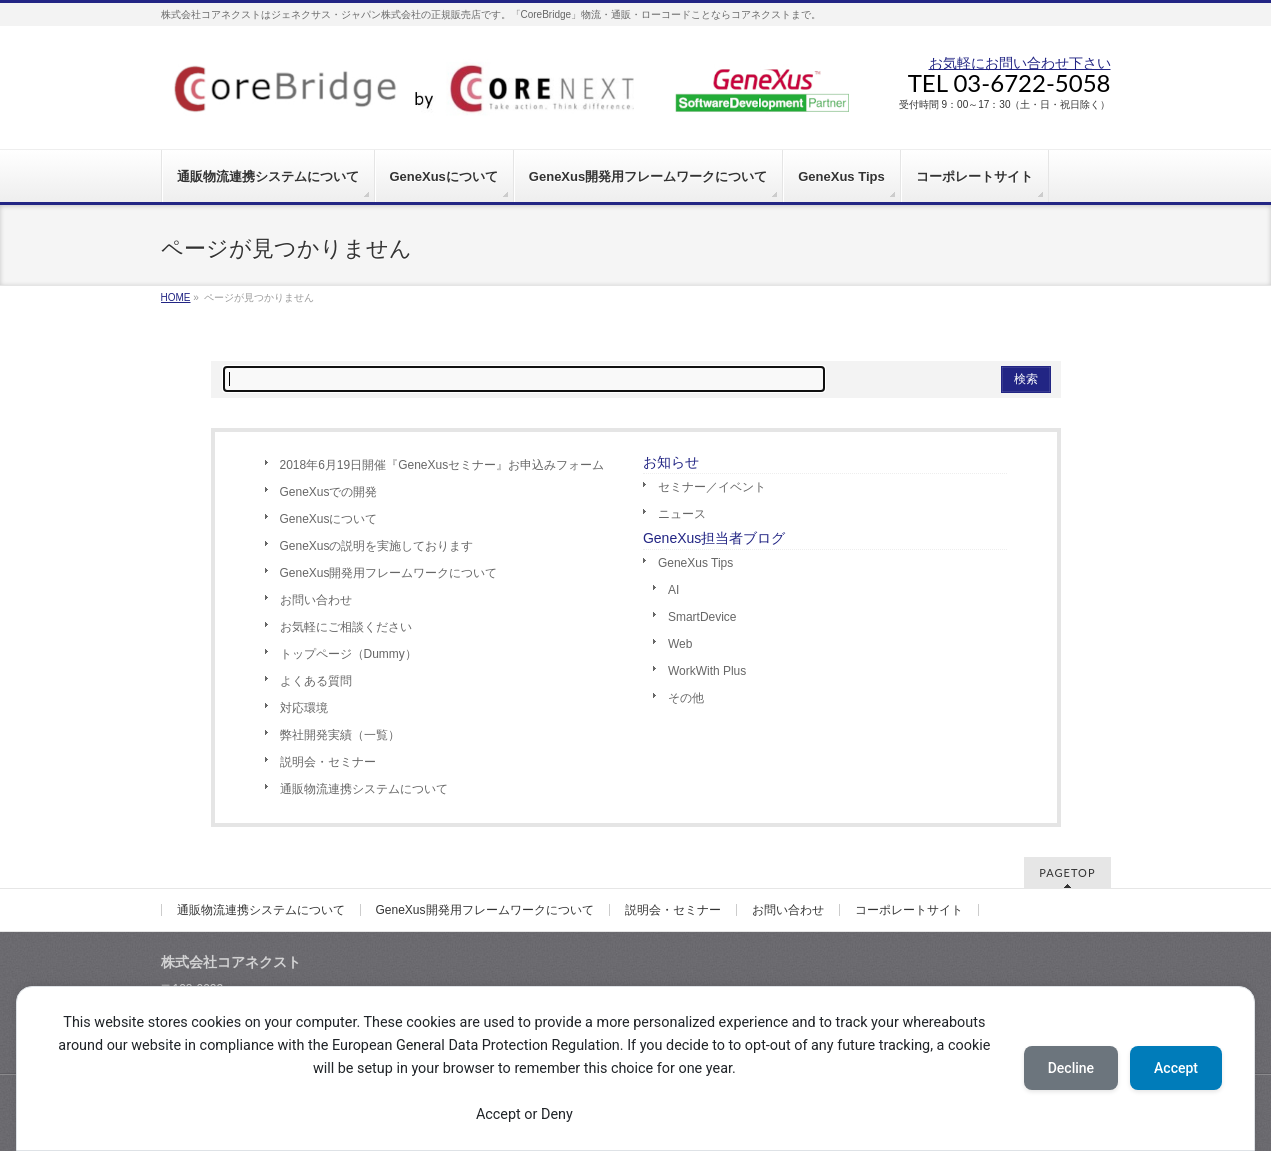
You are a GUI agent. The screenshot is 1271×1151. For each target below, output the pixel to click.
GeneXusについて (329, 519)
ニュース (682, 514)
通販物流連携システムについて (364, 789)
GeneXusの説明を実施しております (377, 546)
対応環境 (304, 708)
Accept (1176, 1068)
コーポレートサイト (909, 910)
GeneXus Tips (695, 563)
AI (673, 590)
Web (680, 644)
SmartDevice (702, 617)
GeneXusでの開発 (329, 492)
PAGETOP (1067, 872)
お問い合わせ (316, 600)
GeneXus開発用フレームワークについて (389, 573)
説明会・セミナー (328, 762)
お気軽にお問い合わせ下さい (1020, 63)
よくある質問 (316, 681)
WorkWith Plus (707, 671)
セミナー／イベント (712, 487)
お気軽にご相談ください (346, 627)
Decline (1071, 1068)
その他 (686, 698)
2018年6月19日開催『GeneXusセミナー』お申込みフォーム (442, 465)
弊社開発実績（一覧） (340, 735)
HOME (176, 297)
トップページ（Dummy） (348, 654)
